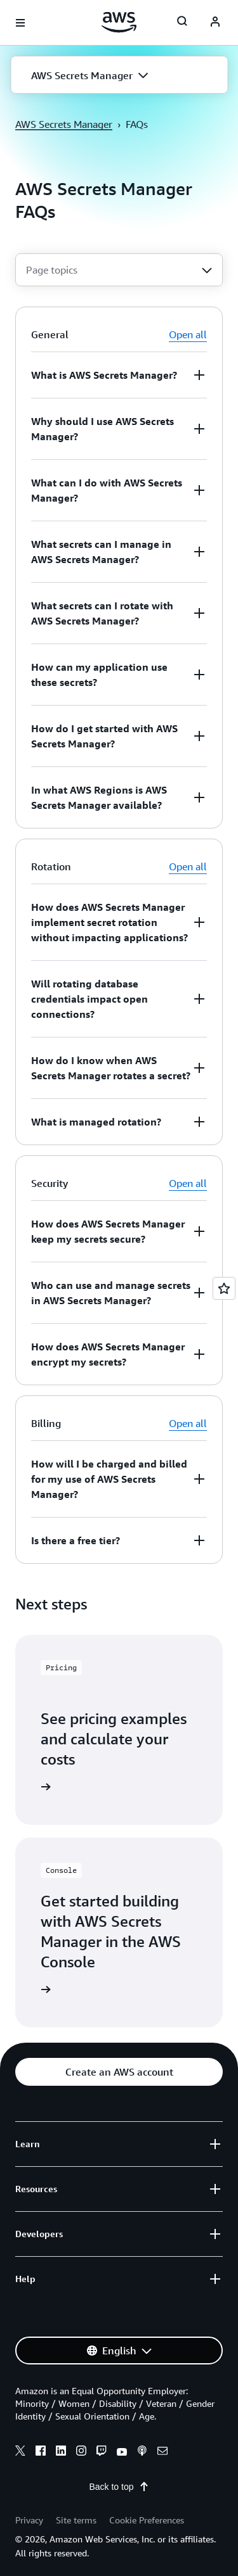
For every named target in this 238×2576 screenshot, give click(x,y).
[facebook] (41, 2452)
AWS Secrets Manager (63, 124)
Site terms (76, 2520)
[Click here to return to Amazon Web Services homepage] (119, 22)
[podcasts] (142, 2452)
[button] (119, 75)
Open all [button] (188, 334)
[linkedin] (61, 2452)
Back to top (119, 2487)
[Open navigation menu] (20, 23)
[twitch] (101, 2452)
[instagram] (81, 2452)
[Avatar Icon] (215, 22)
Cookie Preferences (146, 2520)
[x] (20, 2452)
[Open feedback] (224, 1288)
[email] (162, 2452)
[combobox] (119, 269)
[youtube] (122, 2452)
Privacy (29, 2520)
